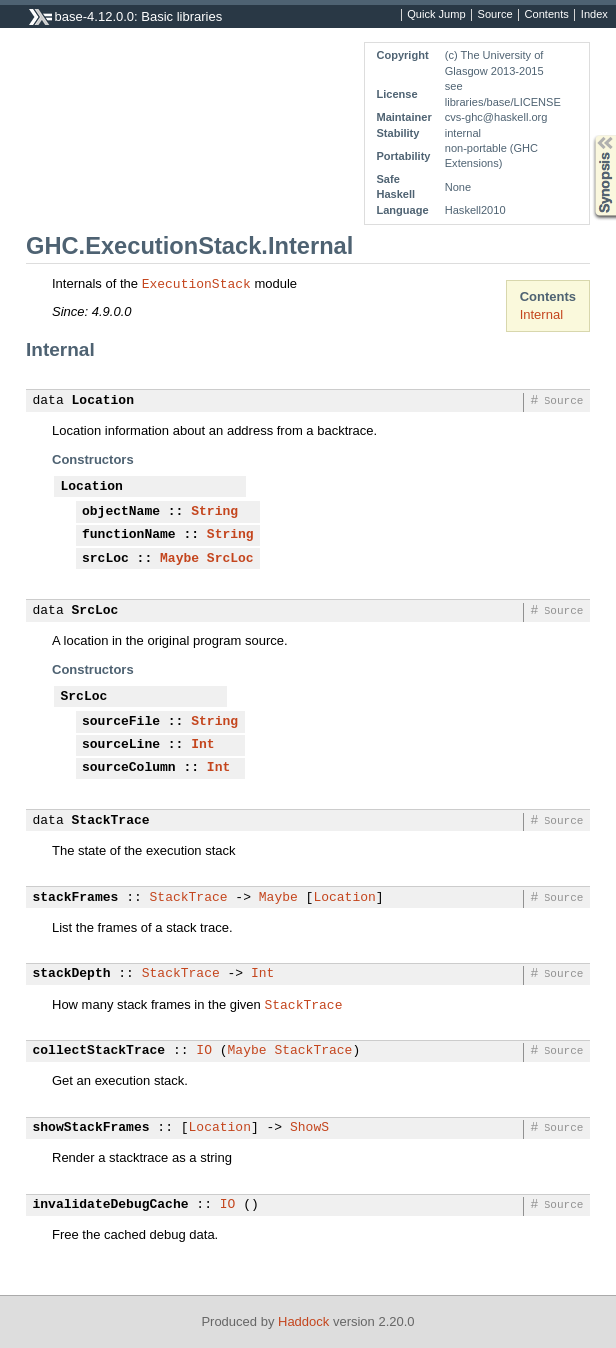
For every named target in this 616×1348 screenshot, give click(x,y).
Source (495, 15)
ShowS (309, 1128)
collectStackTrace (99, 1051)
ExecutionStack (196, 283)
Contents (547, 15)
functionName (129, 535)
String (214, 512)
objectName (121, 512)
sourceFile (121, 722)
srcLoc (105, 559)
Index (594, 15)
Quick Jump (436, 15)
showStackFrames (91, 1128)
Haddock (303, 1321)
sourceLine (121, 745)
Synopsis (589, 135)
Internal (541, 314)
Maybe (179, 559)
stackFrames (76, 898)
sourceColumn (129, 768)
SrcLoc (230, 559)
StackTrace (111, 821)
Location (103, 401)
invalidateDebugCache (111, 1205)
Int (202, 745)
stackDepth (72, 974)
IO (204, 1051)
